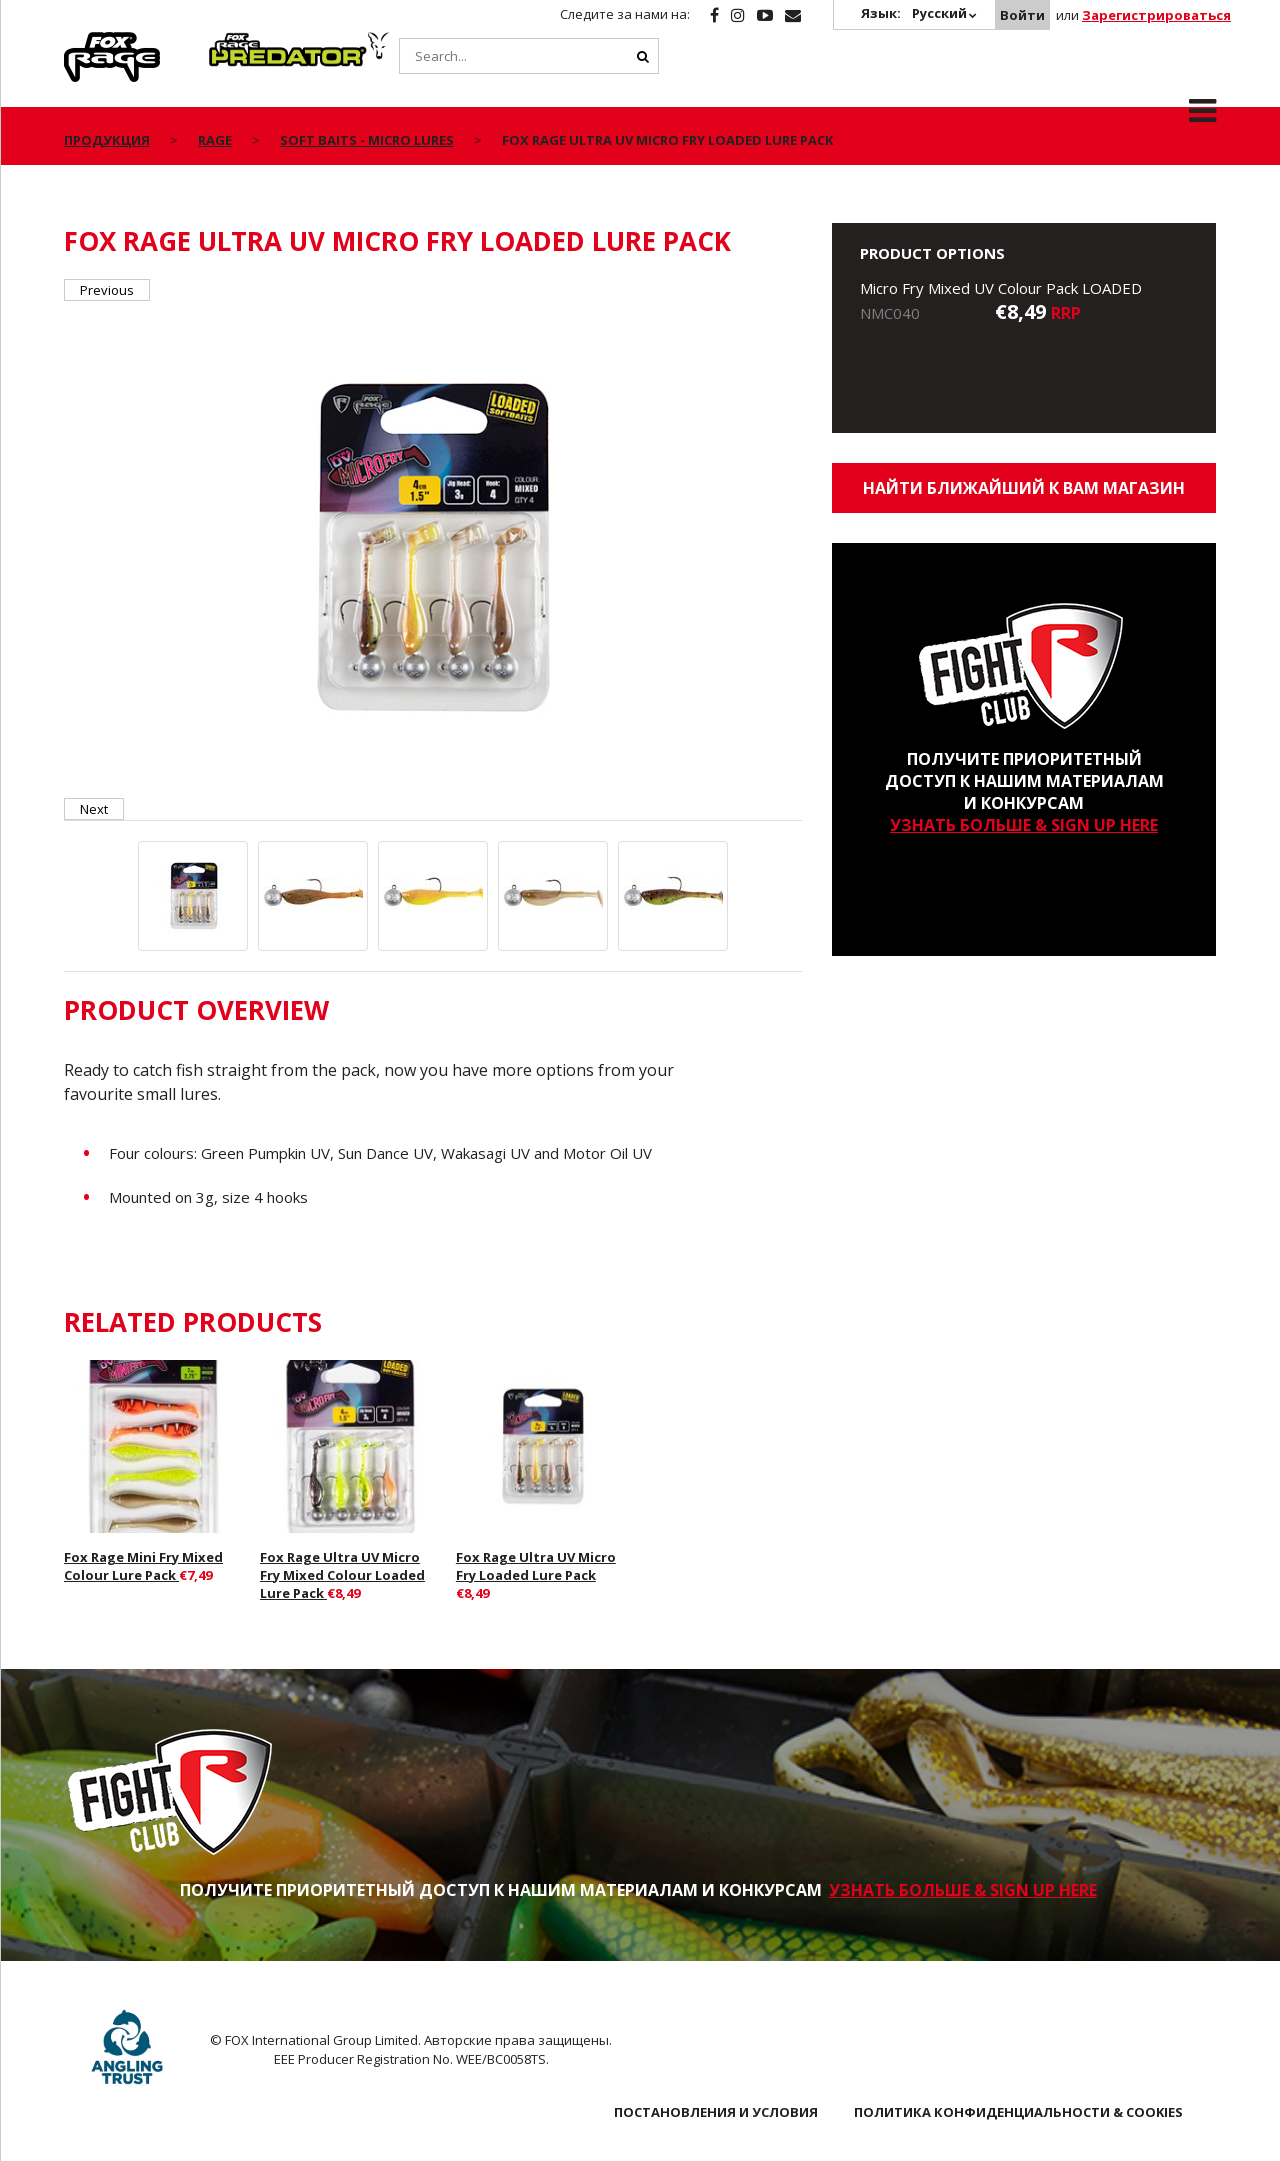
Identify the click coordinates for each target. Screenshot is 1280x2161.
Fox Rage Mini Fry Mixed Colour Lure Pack (143, 1566)
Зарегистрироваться (1156, 15)
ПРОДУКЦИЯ (107, 140)
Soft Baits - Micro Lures (367, 140)
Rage (83, 43)
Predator (242, 43)
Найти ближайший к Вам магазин (1024, 488)
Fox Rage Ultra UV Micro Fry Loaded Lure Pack (536, 1566)
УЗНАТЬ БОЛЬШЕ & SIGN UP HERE (1024, 825)
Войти (1022, 15)
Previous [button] (107, 290)
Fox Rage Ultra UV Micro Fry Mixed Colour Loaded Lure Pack (342, 1575)
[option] (433, 549)
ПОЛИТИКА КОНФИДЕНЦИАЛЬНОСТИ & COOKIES (1018, 2112)
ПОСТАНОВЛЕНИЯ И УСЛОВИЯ (716, 2112)
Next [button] (94, 809)
